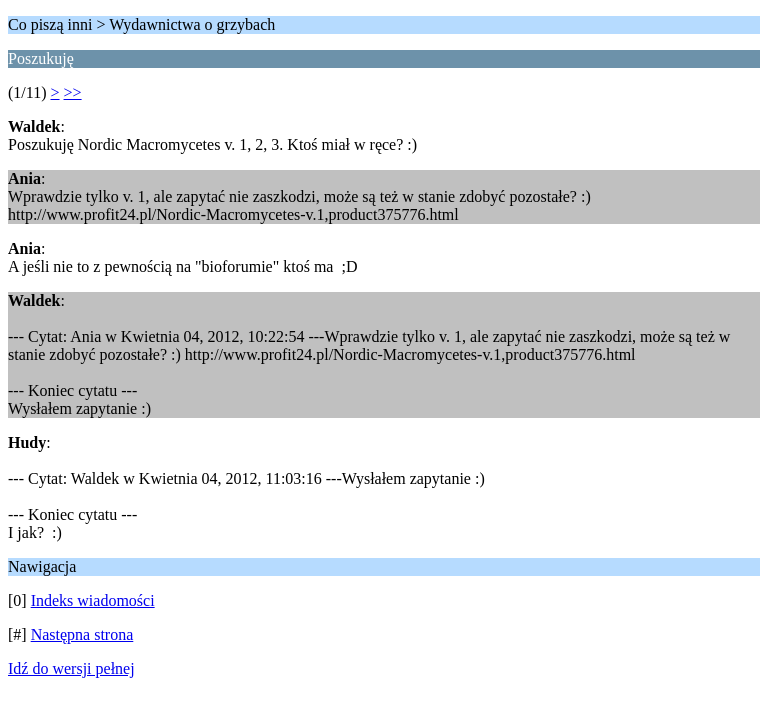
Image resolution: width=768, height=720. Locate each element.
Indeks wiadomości (93, 600)
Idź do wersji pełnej (71, 668)
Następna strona (82, 634)
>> (73, 92)
